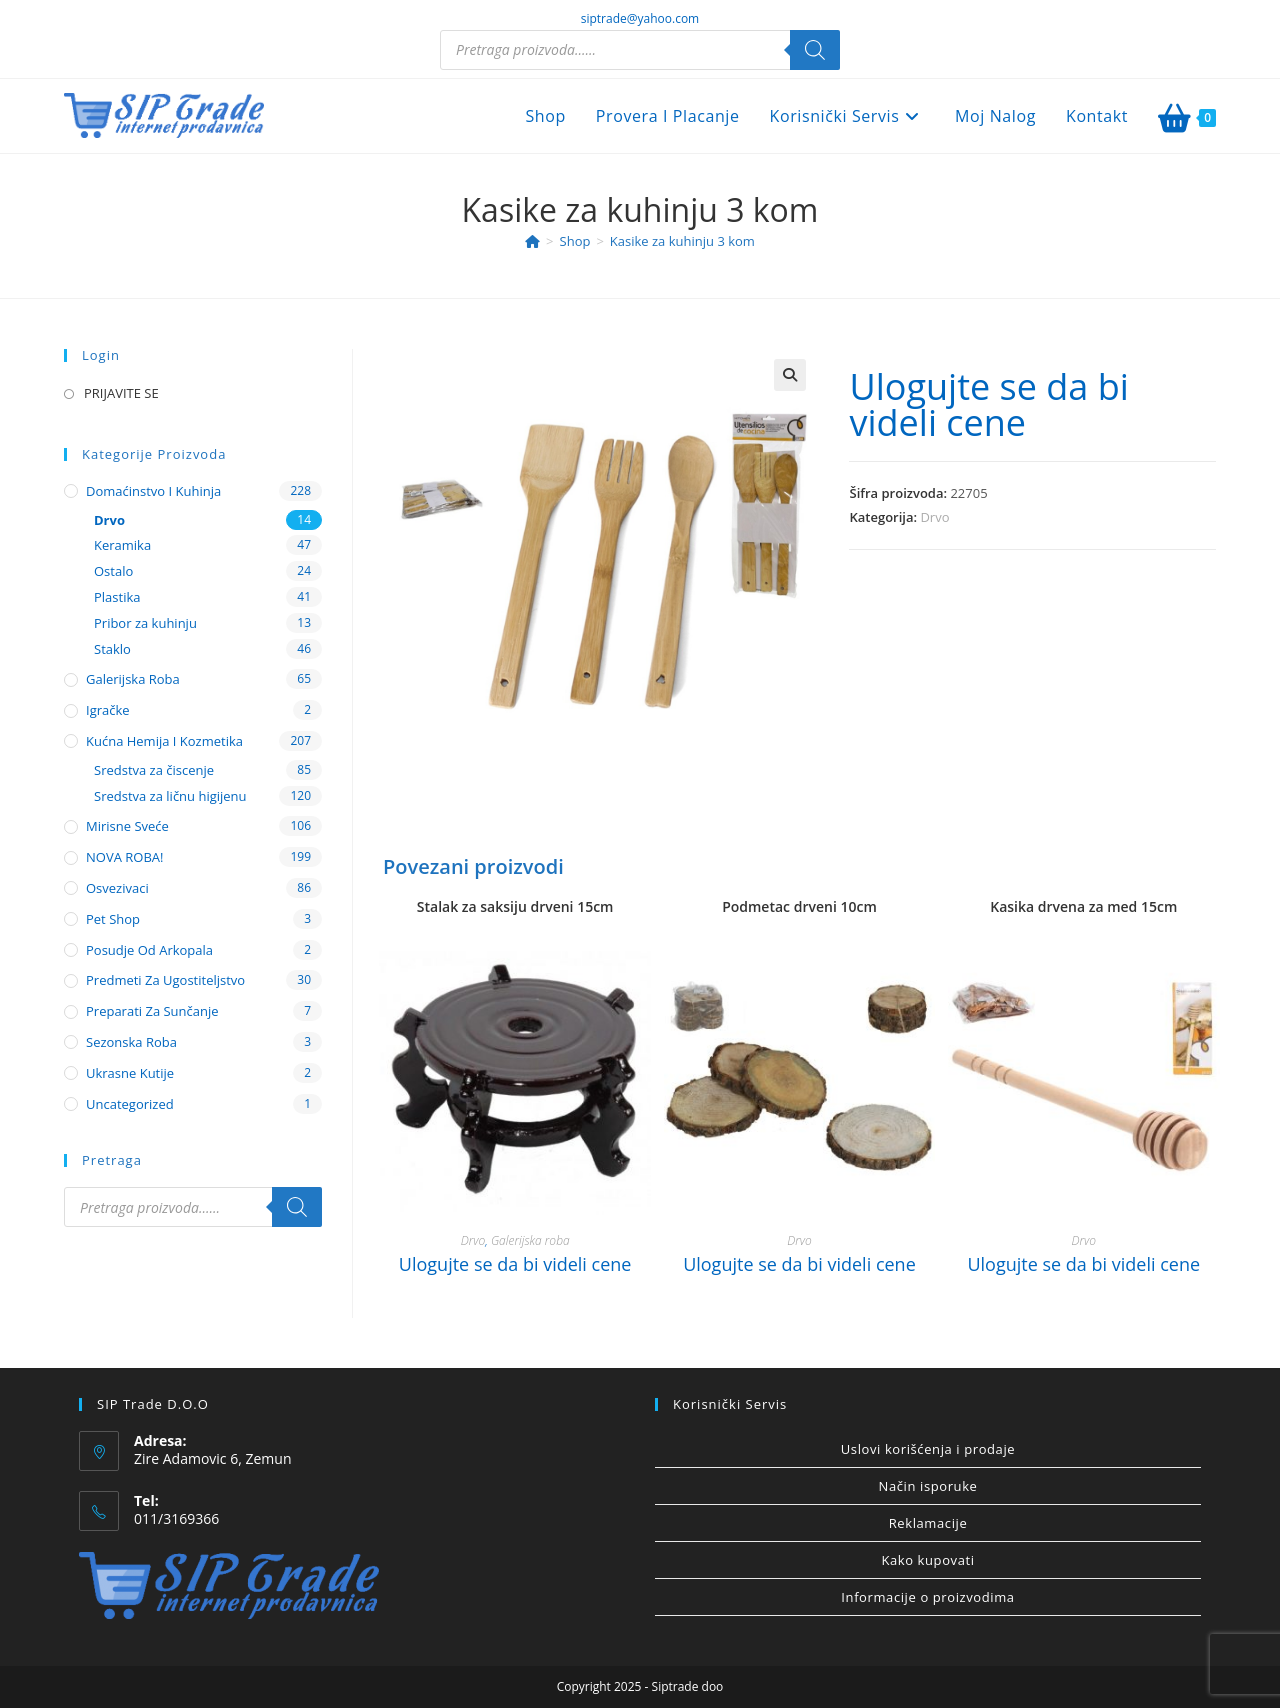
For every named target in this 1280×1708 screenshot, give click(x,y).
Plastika (117, 597)
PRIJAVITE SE (121, 393)
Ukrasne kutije (130, 1073)
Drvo (934, 517)
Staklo (112, 649)
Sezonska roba (131, 1042)
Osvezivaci (117, 888)
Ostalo (113, 571)
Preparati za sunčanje (152, 1011)
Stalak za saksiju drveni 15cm (515, 906)
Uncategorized (130, 1104)
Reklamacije (928, 1523)
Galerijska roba (530, 1240)
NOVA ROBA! (124, 857)
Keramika (122, 545)
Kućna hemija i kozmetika (164, 741)
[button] (790, 375)
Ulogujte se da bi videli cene (988, 404)
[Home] (532, 241)
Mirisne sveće (127, 826)
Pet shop (113, 919)
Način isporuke (928, 1486)
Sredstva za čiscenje (154, 770)
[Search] (815, 50)
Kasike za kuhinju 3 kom (682, 241)
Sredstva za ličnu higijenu (170, 796)
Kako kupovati (927, 1560)
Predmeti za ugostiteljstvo (165, 980)
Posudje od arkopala (149, 950)
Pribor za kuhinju (145, 623)
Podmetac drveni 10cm (799, 906)
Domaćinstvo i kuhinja (153, 491)
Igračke (108, 710)
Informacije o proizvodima (927, 1597)
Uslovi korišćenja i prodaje (928, 1449)
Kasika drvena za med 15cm (1083, 906)
